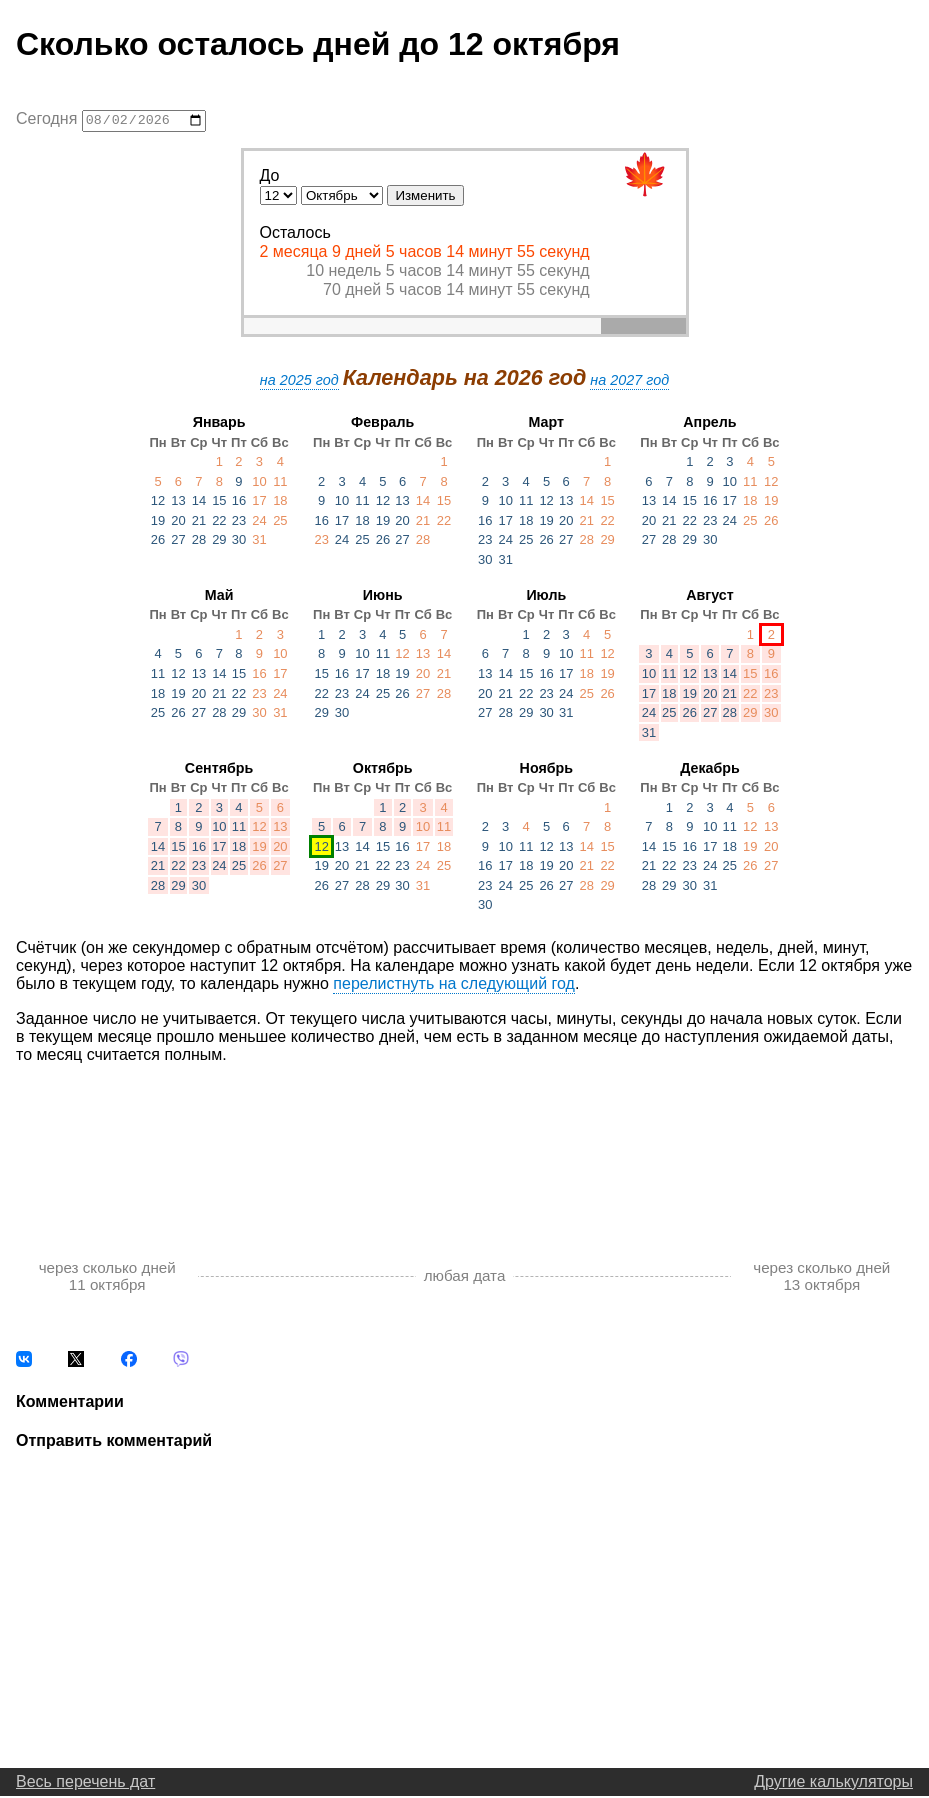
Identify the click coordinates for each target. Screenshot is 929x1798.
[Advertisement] (464, 1143)
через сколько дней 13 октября (821, 1278)
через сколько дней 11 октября (107, 1278)
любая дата (465, 1278)
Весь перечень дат (85, 1783)
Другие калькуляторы (833, 1783)
